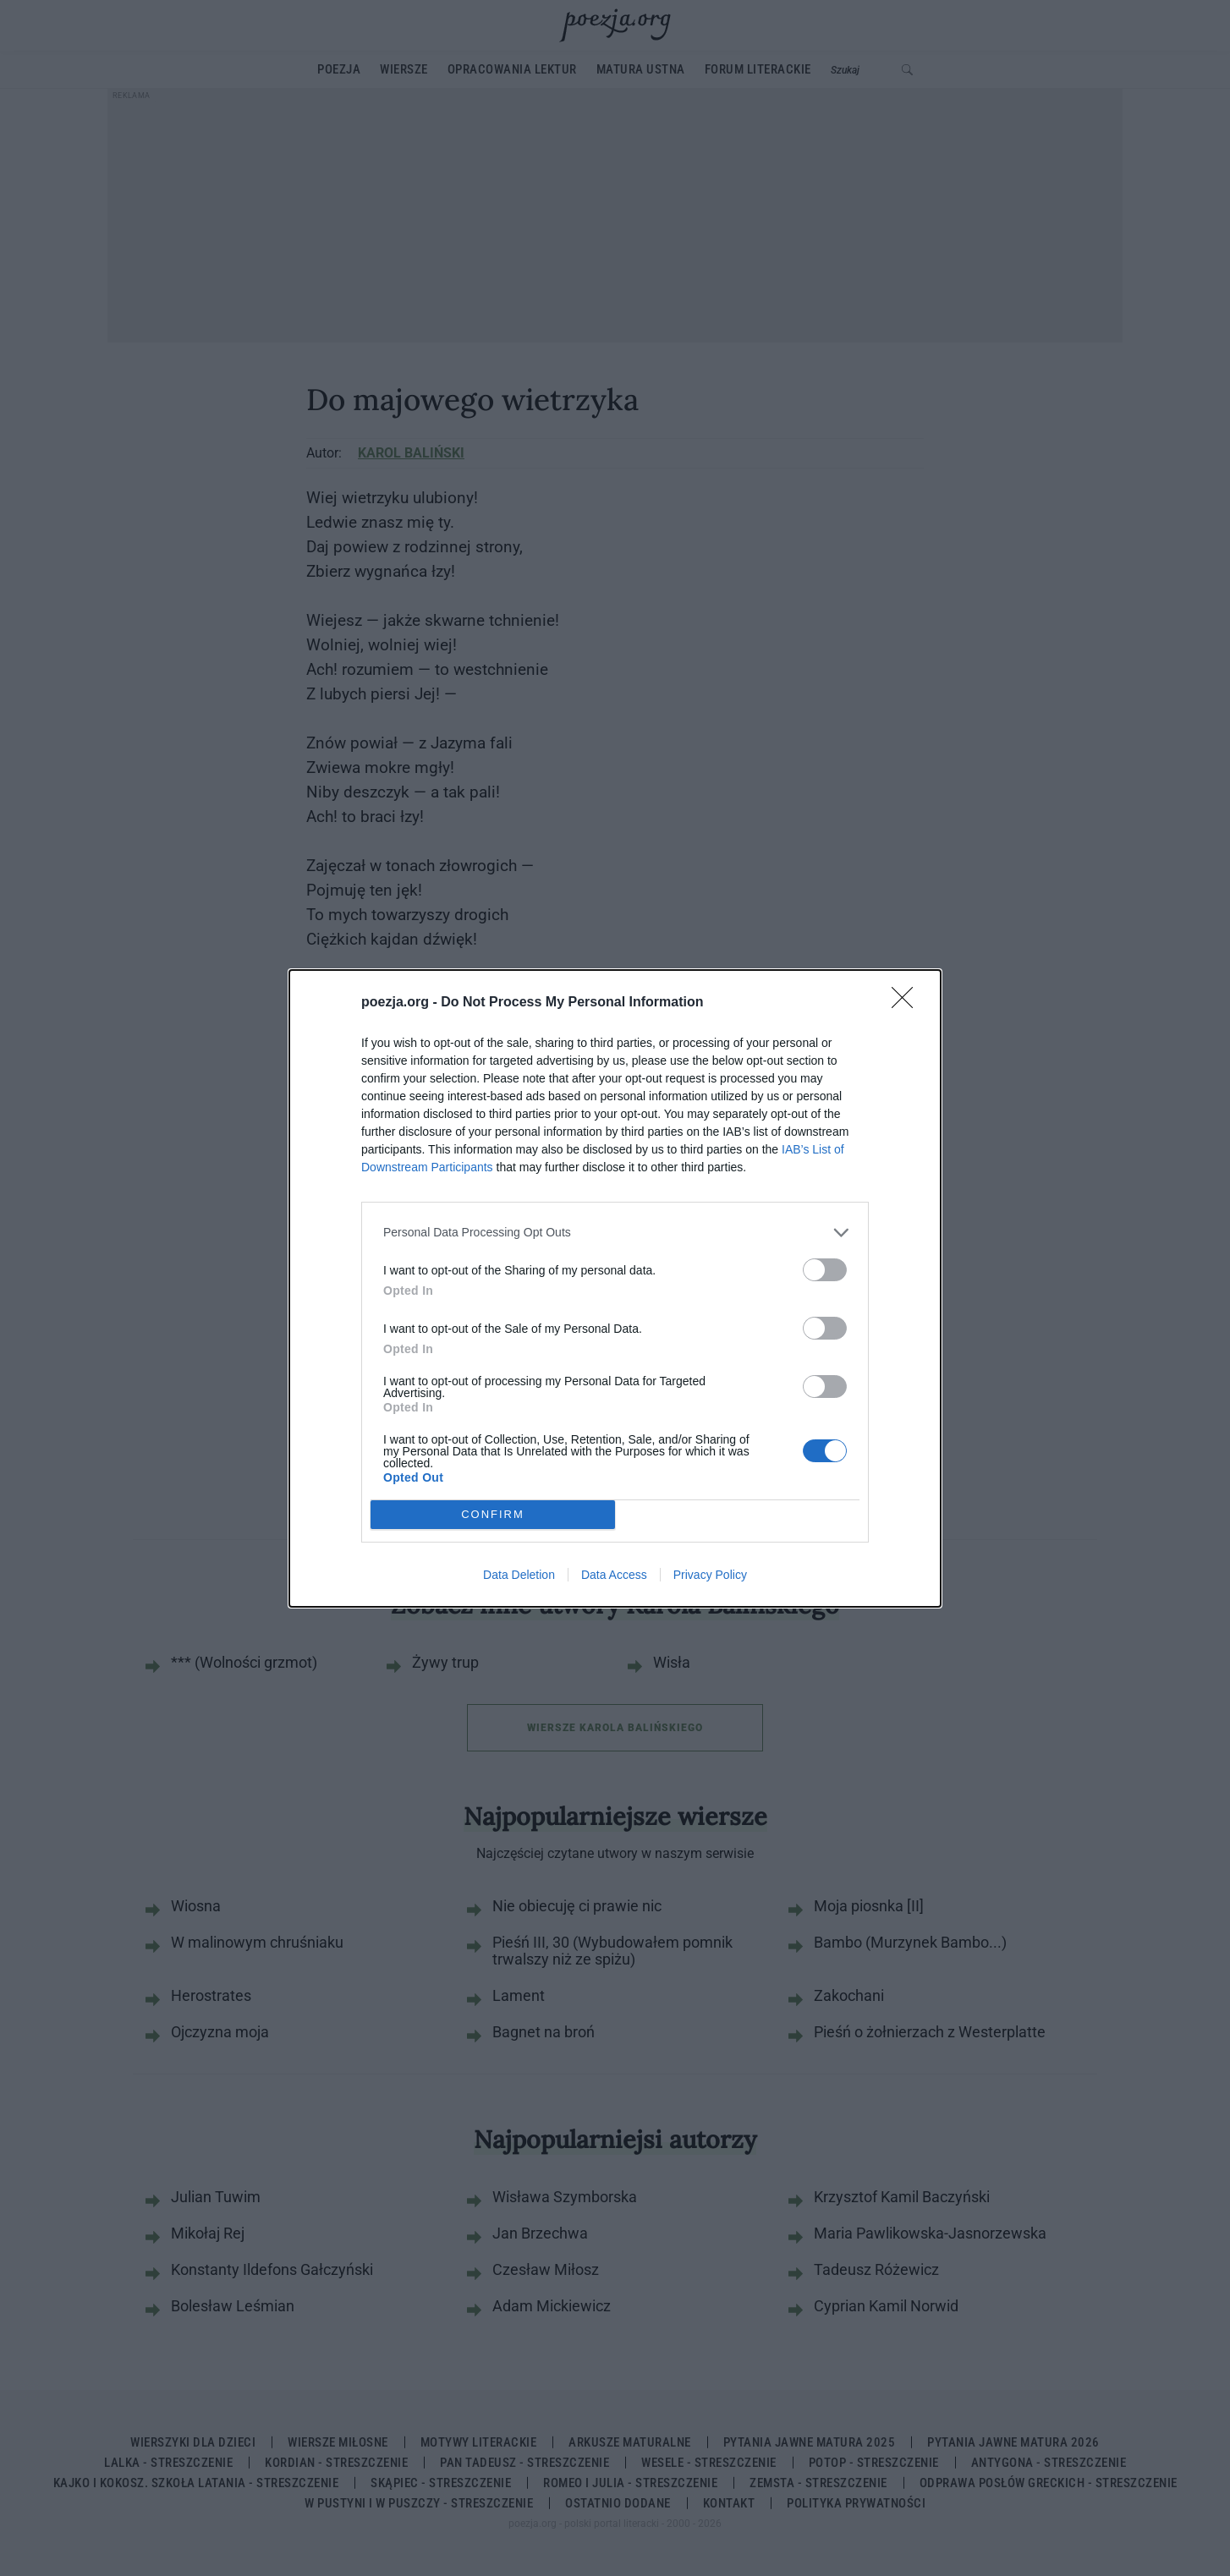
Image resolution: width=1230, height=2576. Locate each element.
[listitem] (615, 1232)
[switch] (825, 1269)
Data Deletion (519, 1574)
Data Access (614, 1574)
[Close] (908, 1003)
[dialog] (615, 1288)
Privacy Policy (710, 1574)
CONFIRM (492, 1514)
